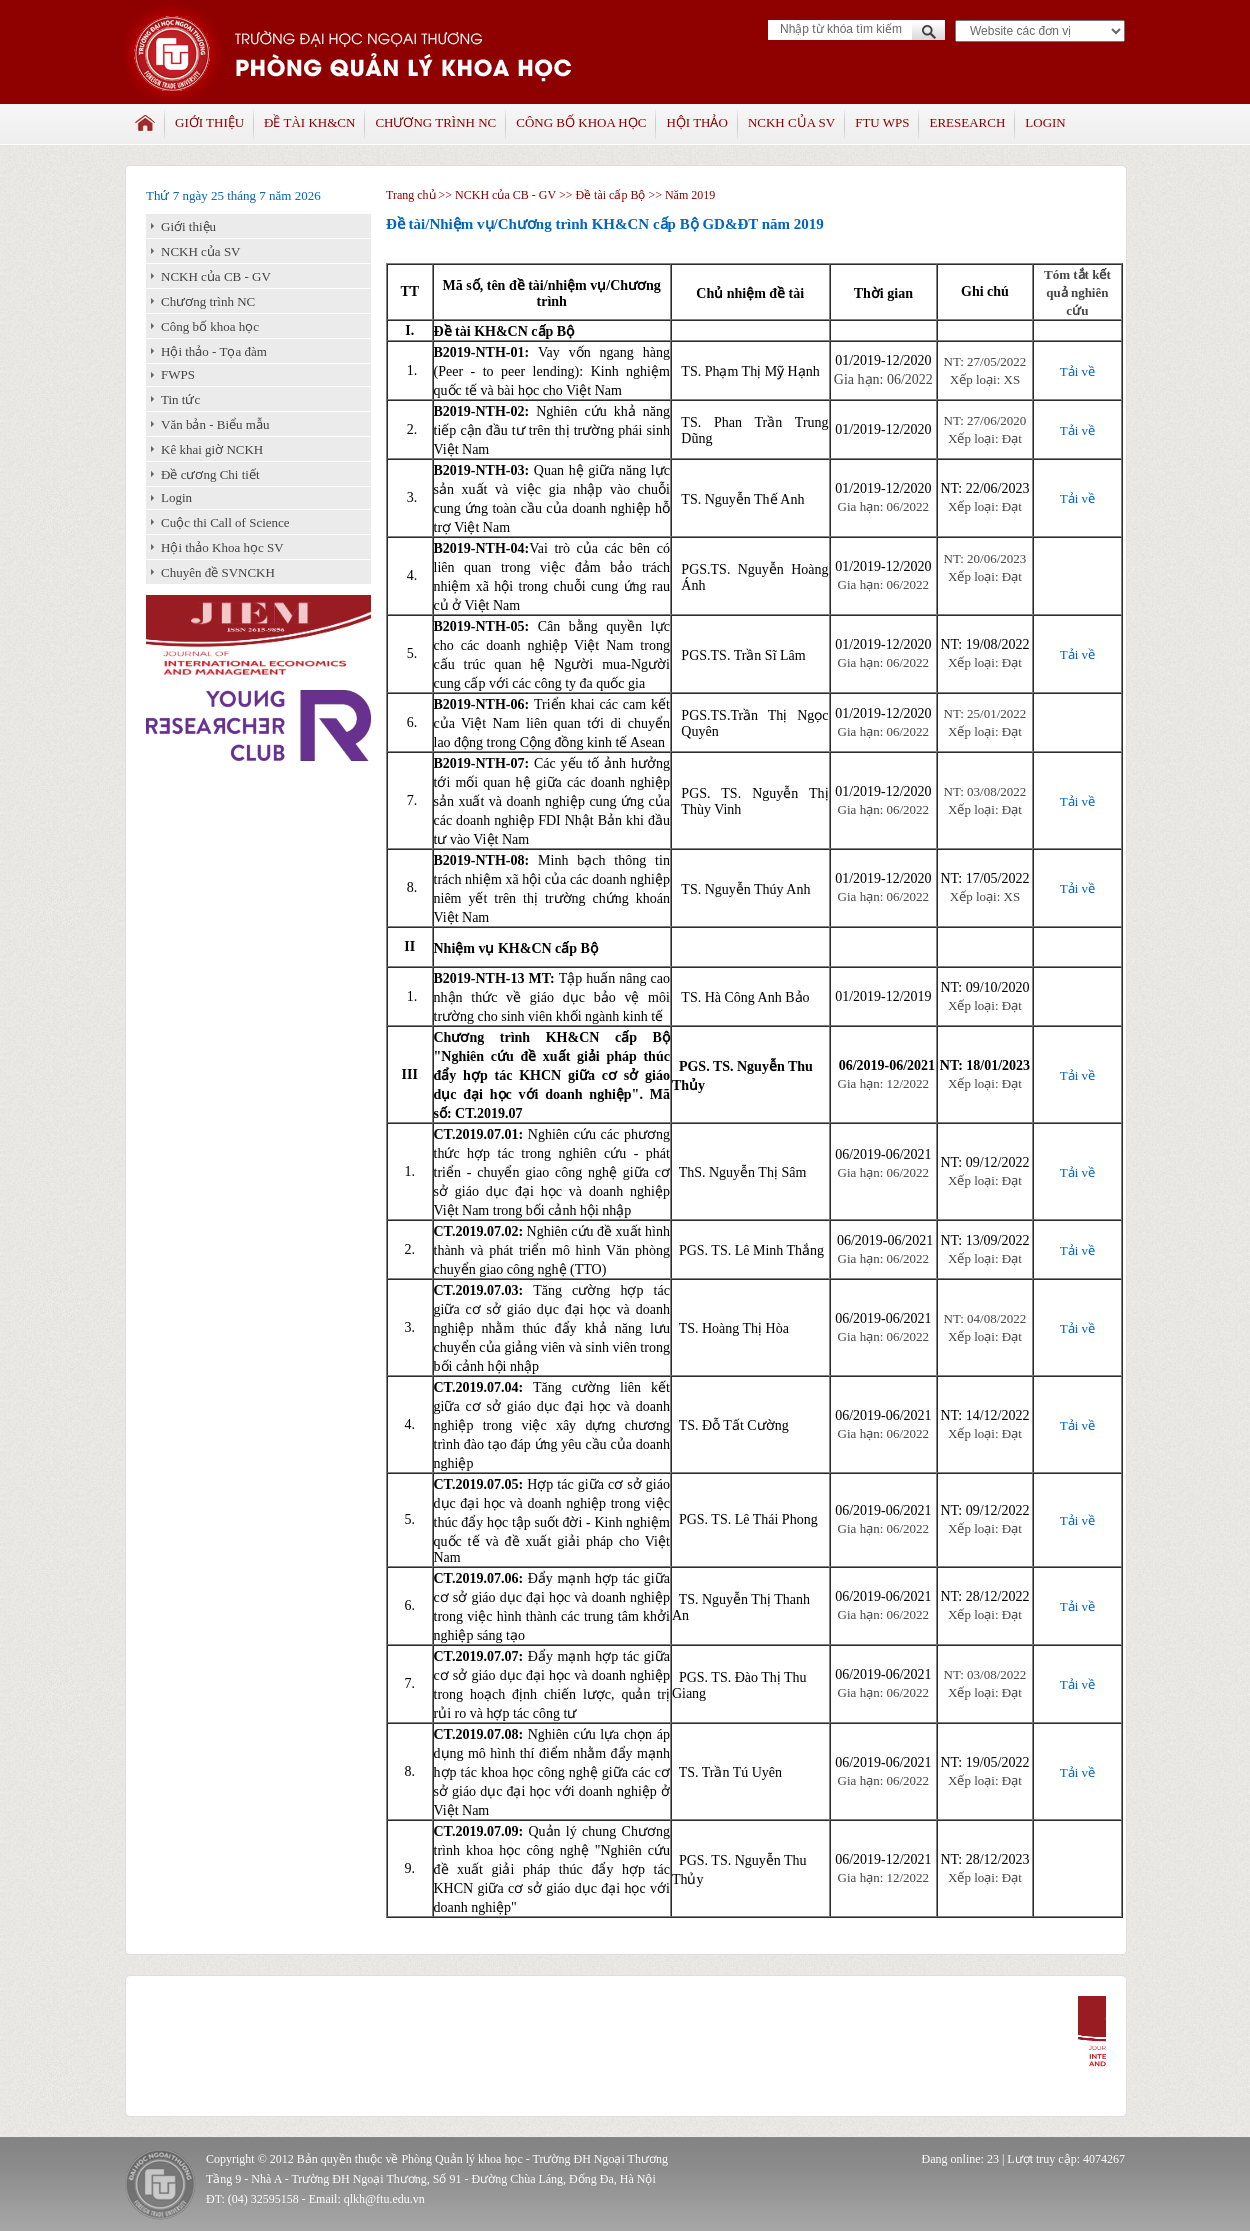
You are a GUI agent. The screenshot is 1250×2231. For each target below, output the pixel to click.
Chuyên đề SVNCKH (218, 572)
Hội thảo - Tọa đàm (214, 351)
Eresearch (967, 122)
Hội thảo (696, 122)
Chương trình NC (435, 122)
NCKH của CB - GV (216, 276)
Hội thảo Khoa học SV (222, 547)
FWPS (178, 374)
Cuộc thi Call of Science (225, 522)
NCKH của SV (791, 122)
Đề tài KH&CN (309, 122)
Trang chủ (411, 195)
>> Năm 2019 (680, 195)
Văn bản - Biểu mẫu (215, 424)
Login (1045, 122)
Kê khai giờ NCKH (212, 449)
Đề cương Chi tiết (210, 474)
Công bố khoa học (581, 122)
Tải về (1077, 371)
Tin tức (180, 399)
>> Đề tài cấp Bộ (602, 195)
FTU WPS (882, 122)
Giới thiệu (209, 122)
